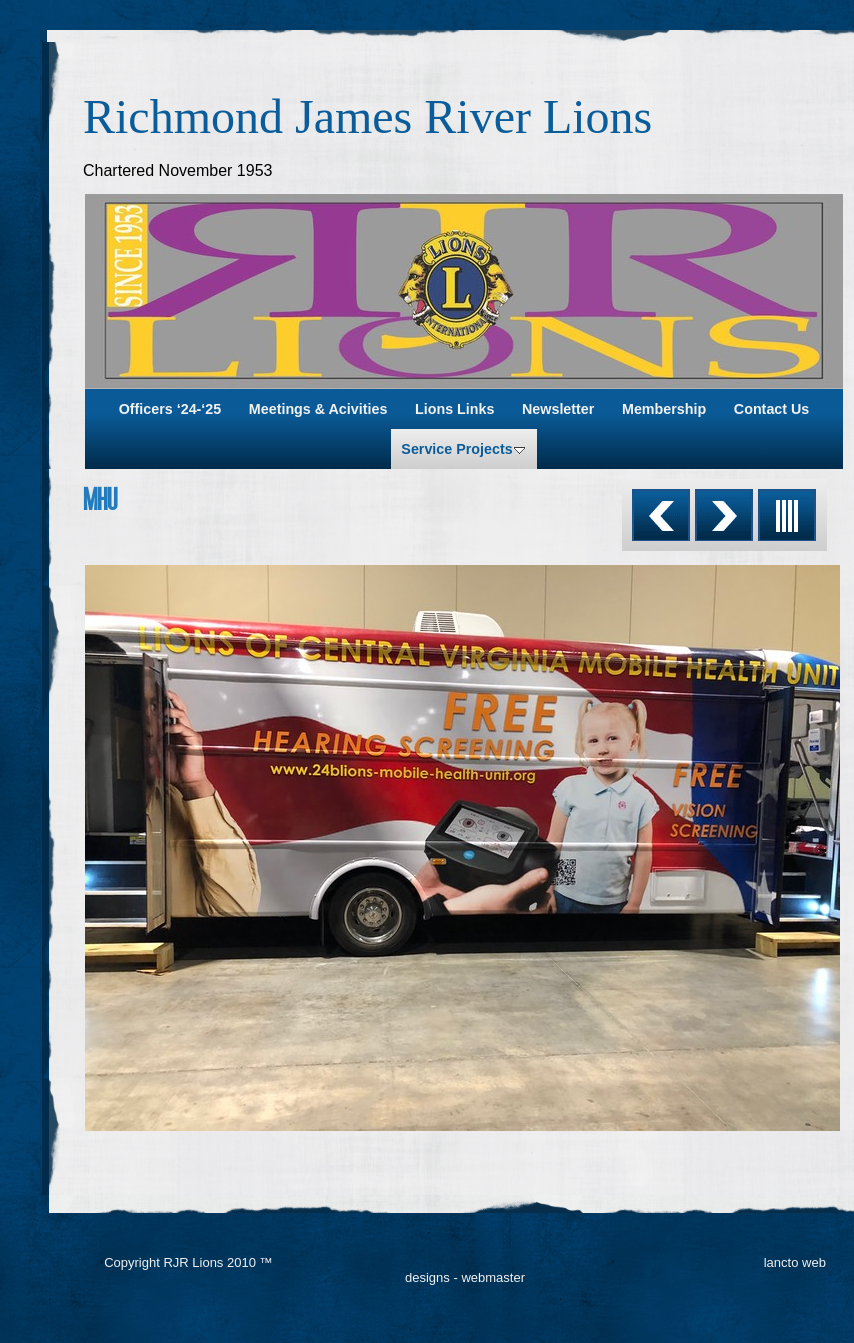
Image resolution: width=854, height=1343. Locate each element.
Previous (661, 515)
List (787, 515)
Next (724, 515)
